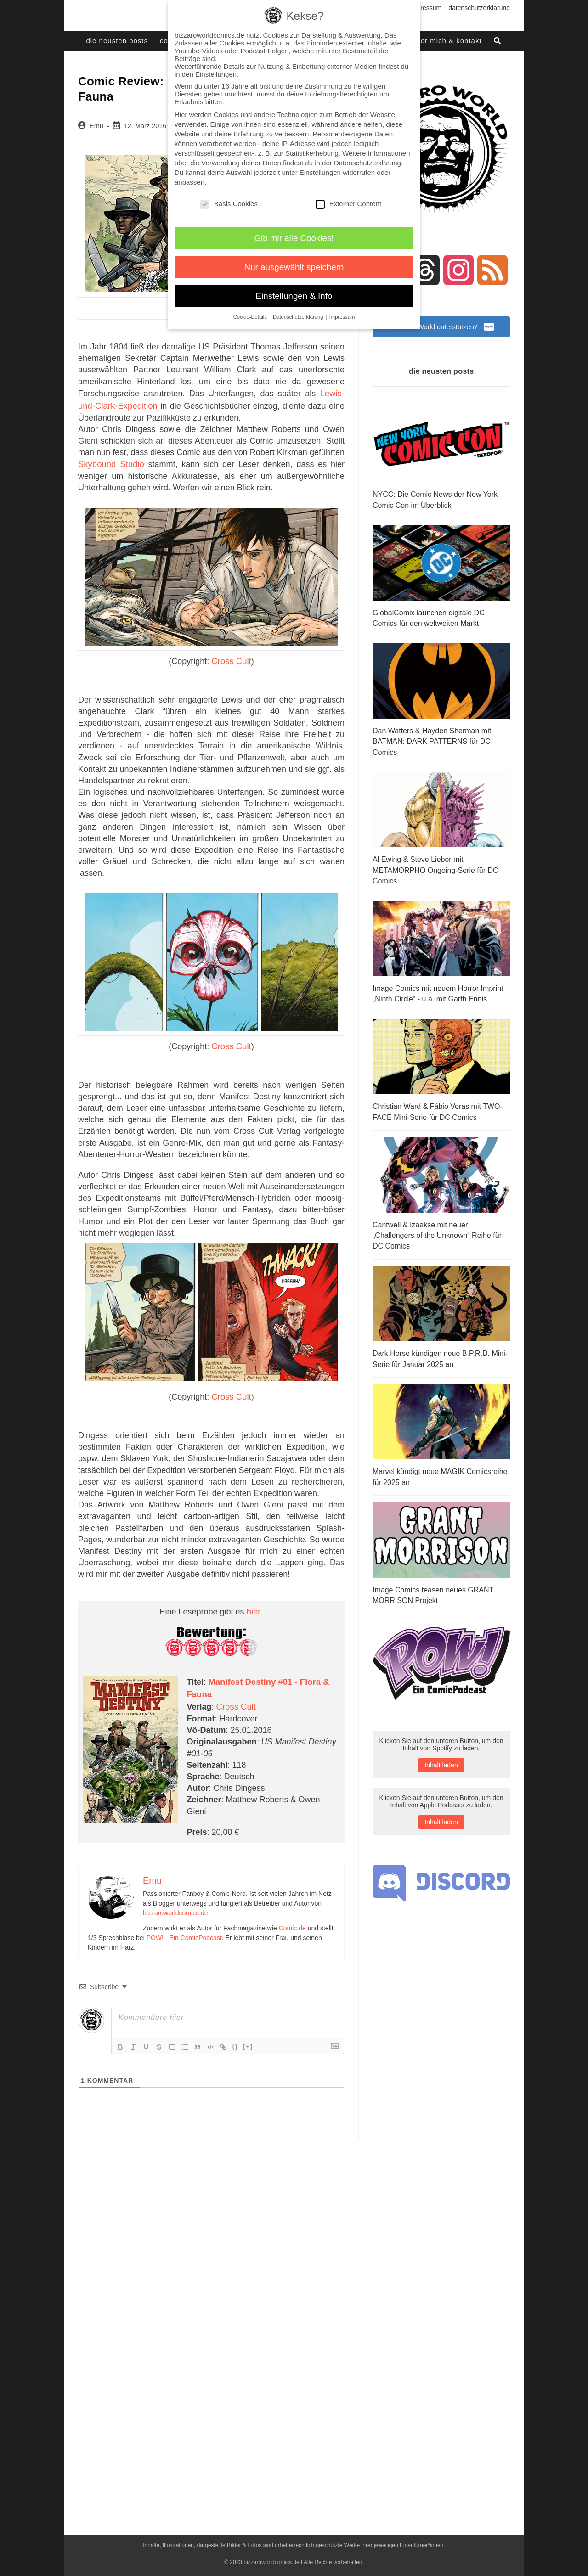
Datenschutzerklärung (479, 7)
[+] (248, 2037)
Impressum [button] (342, 317)
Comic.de (292, 1919)
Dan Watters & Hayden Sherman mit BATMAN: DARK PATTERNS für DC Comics (432, 740)
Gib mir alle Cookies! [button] (294, 238)
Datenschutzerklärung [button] (299, 317)
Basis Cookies (229, 204)
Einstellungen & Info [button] (294, 296)
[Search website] (498, 41)
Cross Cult (231, 657)
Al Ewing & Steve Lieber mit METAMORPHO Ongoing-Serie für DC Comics (435, 868)
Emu (96, 125)
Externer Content (348, 204)
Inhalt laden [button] (441, 1756)
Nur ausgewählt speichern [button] (294, 267)
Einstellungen (320, 172)
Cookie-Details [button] (250, 317)
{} (235, 2037)
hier (253, 1605)
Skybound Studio (110, 461)
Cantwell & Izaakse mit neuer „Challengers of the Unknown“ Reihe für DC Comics (437, 1229)
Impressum (425, 7)
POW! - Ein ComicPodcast (184, 1929)
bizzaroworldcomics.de (175, 1904)
